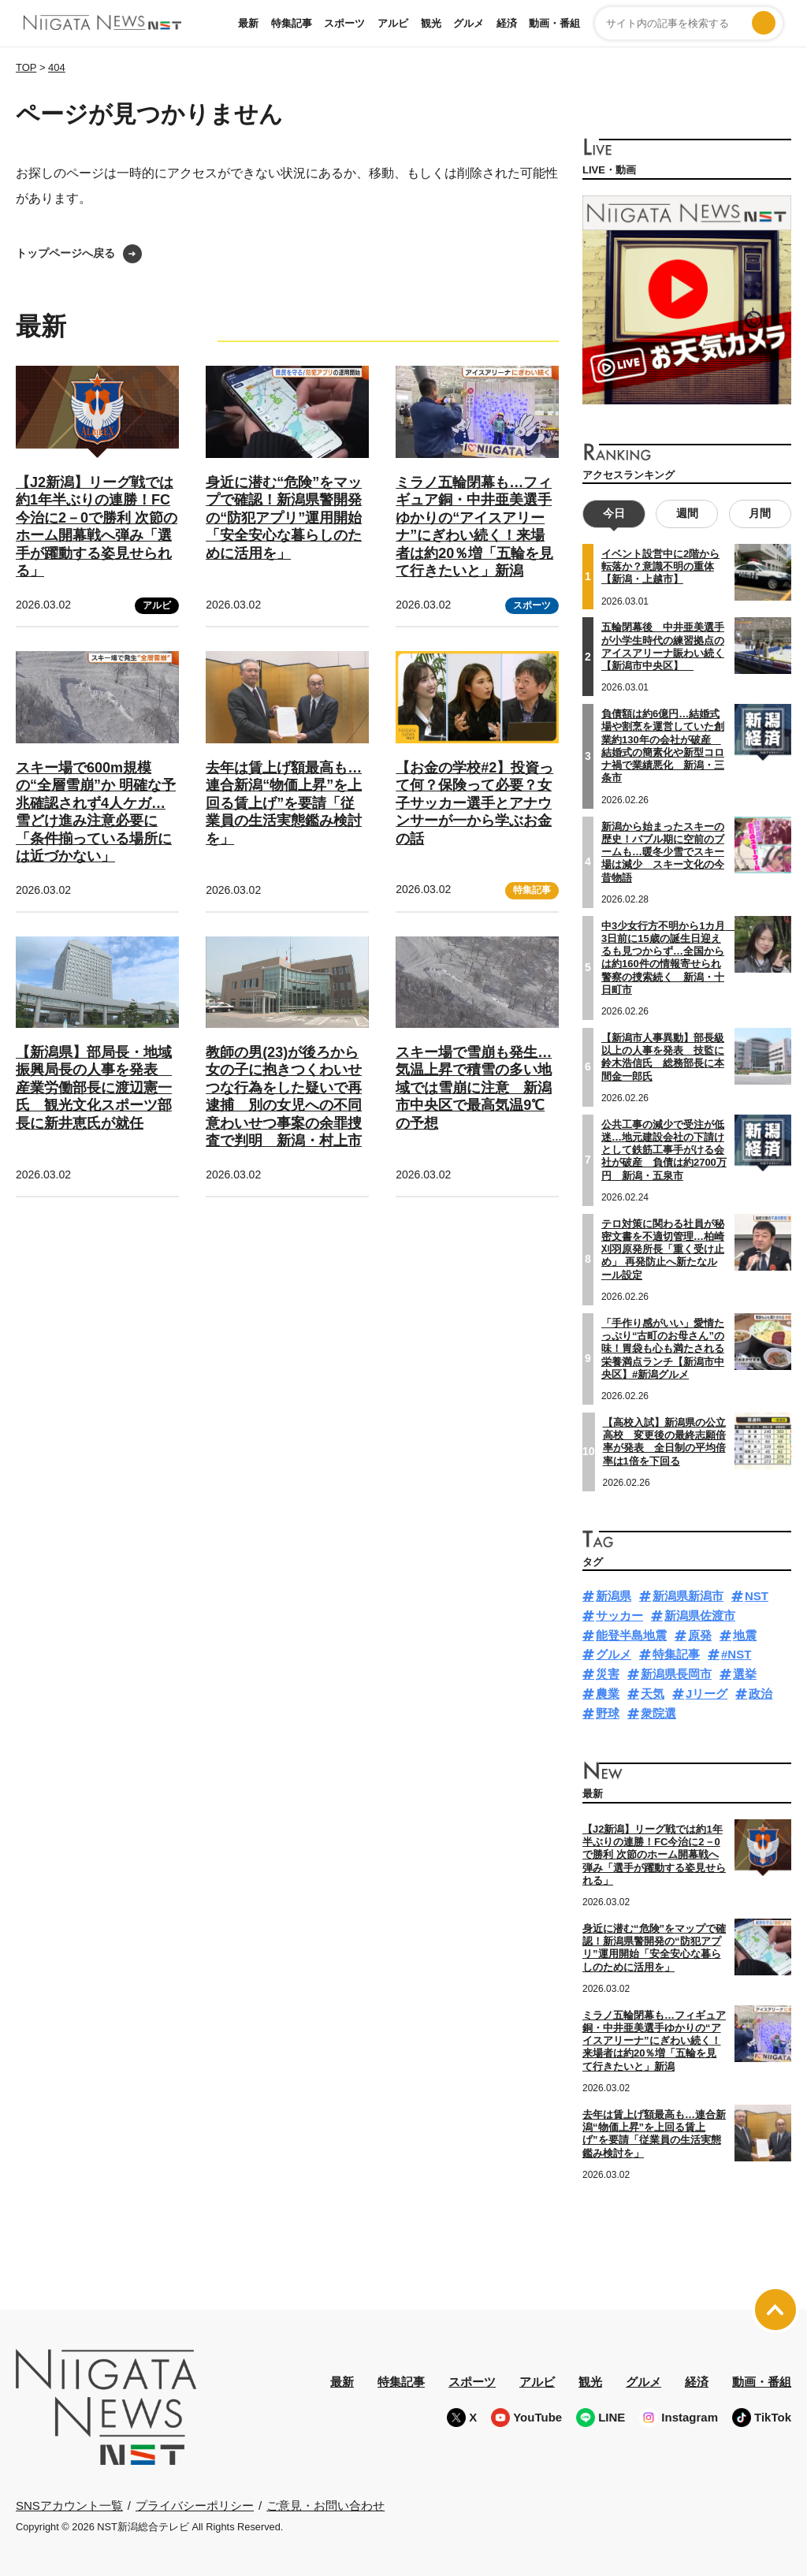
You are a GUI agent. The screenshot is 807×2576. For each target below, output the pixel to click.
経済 (506, 23)
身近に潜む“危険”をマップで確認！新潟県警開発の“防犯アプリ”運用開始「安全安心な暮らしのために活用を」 (284, 518)
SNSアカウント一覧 (69, 2505)
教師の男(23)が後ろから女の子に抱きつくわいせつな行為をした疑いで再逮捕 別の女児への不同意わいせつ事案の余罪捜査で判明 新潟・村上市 (284, 1096)
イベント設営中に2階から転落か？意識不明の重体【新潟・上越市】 (660, 567)
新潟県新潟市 (688, 1596)
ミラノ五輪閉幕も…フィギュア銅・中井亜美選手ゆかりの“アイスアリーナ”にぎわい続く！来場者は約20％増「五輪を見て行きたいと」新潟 (654, 2040)
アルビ (392, 23)
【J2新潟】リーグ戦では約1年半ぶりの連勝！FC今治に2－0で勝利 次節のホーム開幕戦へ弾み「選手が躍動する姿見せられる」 (654, 1854)
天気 (652, 1693)
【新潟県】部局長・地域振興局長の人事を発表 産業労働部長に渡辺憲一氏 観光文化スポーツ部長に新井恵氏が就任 (94, 1087)
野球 (607, 1712)
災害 (607, 1674)
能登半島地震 (631, 1634)
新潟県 (613, 1596)
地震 (745, 1634)
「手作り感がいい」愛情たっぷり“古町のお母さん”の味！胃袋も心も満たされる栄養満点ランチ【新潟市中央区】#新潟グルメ (662, 1347)
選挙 (745, 1674)
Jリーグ (706, 1693)
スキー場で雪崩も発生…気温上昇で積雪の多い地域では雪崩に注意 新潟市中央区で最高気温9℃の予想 (474, 1087)
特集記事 (291, 23)
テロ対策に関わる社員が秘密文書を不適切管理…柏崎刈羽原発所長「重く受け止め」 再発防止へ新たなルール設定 (662, 1248)
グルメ (468, 23)
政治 (760, 1693)
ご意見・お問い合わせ (325, 2504)
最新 (248, 23)
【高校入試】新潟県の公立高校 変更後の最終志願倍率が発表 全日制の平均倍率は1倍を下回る (664, 1441)
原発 (700, 1634)
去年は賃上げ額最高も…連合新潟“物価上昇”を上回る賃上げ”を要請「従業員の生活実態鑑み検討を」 (284, 803)
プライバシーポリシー (195, 2504)
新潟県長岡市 (676, 1674)
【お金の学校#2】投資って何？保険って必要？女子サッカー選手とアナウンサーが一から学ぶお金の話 (474, 803)
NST (756, 1596)
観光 (431, 23)
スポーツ (344, 23)
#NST (736, 1654)
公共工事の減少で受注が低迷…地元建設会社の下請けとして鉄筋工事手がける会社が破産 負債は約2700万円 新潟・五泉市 (664, 1149)
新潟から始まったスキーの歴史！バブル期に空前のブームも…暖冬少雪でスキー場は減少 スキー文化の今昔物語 (662, 851)
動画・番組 (554, 23)
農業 (607, 1693)
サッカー (619, 1615)
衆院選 (658, 1712)
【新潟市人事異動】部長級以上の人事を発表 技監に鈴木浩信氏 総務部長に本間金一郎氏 (662, 1057)
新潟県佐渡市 (699, 1615)
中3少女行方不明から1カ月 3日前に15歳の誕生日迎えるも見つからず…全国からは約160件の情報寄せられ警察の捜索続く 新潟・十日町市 (668, 957)
